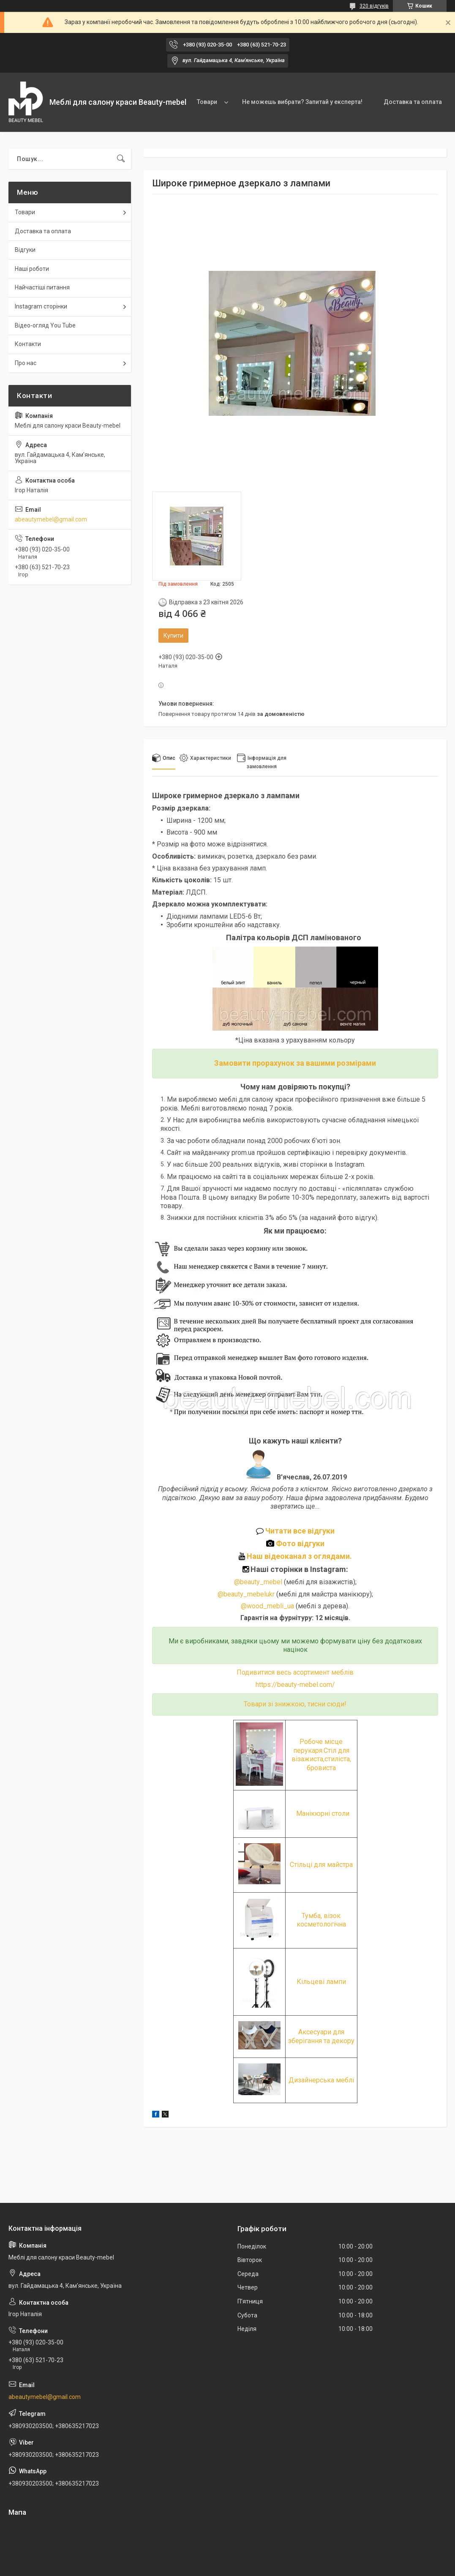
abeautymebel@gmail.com (51, 519)
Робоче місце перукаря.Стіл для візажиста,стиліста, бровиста (321, 1754)
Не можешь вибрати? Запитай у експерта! (302, 101)
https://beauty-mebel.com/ (295, 1685)
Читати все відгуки (295, 1530)
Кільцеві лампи (321, 1982)
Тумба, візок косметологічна (321, 1920)
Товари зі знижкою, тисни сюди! (295, 1704)
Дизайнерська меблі (321, 2080)
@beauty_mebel (259, 1582)
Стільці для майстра (321, 1865)
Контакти (28, 344)
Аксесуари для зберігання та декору (321, 2036)
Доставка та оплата (413, 101)
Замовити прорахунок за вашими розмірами (295, 1063)
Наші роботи (32, 268)
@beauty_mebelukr (246, 1594)
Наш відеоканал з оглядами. (295, 1556)
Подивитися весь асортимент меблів (295, 1672)
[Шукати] (121, 159)
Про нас (25, 363)
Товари (207, 101)
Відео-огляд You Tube (45, 325)
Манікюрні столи (322, 1813)
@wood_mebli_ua (267, 1606)
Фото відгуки (295, 1543)
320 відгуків (374, 6)
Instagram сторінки (41, 306)
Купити (173, 635)
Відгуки (25, 249)
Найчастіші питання (42, 287)
